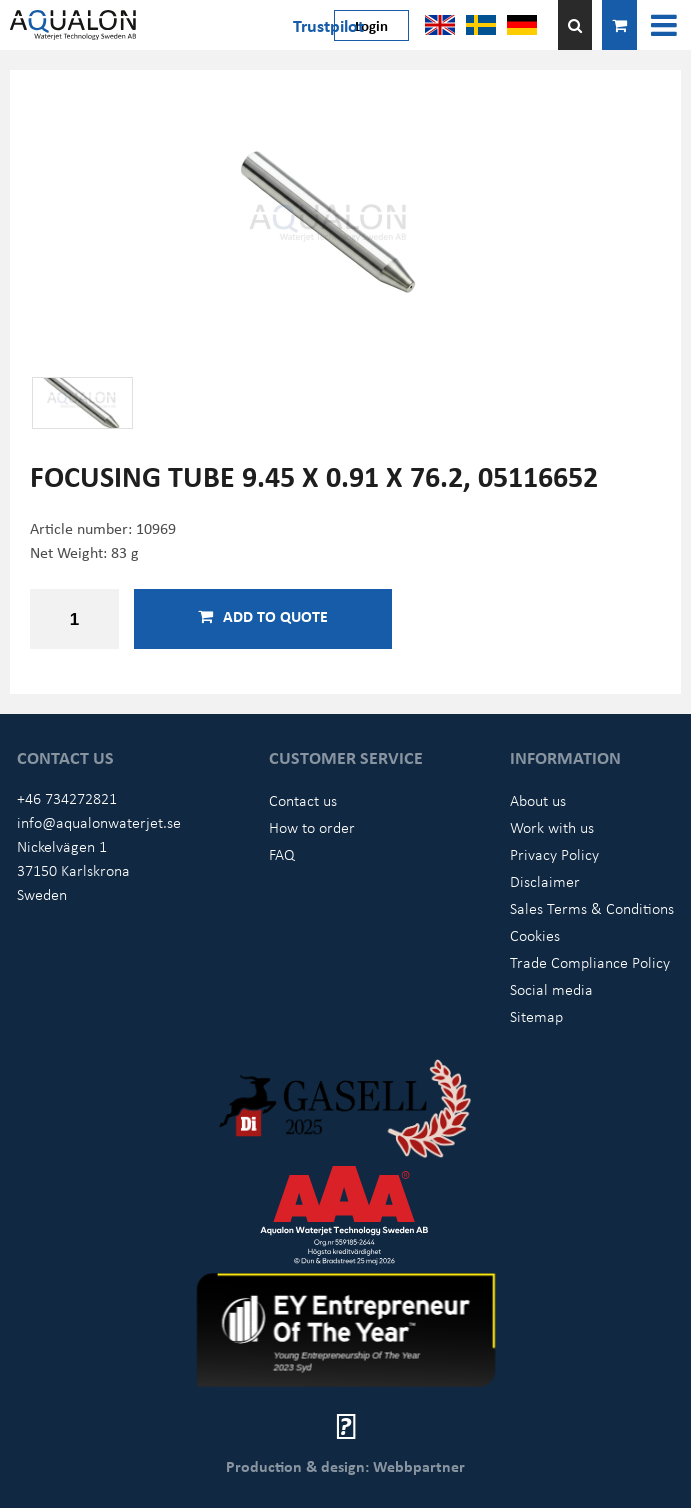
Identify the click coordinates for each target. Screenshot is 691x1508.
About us (538, 800)
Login (371, 25)
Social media (551, 989)
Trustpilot (328, 25)
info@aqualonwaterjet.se (99, 822)
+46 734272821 (67, 798)
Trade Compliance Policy (590, 962)
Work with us (552, 827)
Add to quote (263, 616)
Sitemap (536, 1016)
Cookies (535, 935)
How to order (312, 827)
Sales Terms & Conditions (592, 908)
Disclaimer (545, 881)
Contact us (303, 800)
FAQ (282, 854)
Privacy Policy (554, 854)
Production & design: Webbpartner (345, 1466)
